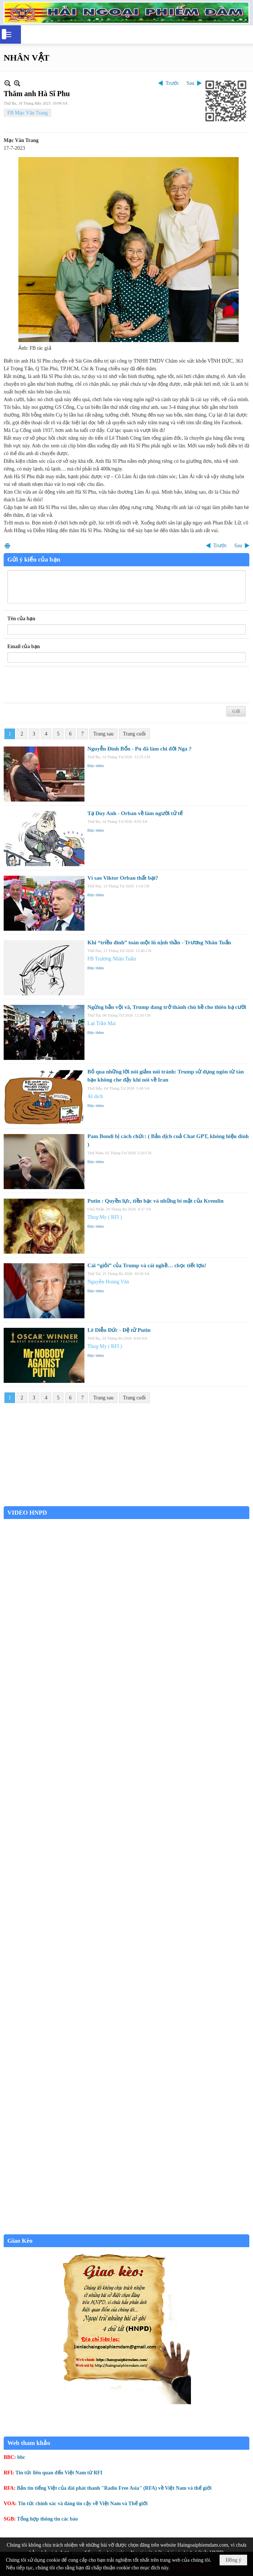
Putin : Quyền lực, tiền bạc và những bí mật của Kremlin (155, 1201)
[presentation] (63, 685)
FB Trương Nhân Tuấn (111, 959)
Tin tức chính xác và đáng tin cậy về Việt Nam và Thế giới (83, 2503)
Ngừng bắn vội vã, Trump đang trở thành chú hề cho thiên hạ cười (166, 1007)
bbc (21, 2457)
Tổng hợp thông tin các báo (47, 2519)
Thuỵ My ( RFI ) (104, 1217)
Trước (172, 83)
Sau (190, 83)
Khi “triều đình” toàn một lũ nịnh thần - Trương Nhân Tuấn (159, 942)
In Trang (7, 545)
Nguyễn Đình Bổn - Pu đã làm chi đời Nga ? (139, 749)
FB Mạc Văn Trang (27, 113)
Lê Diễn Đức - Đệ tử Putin (119, 1330)
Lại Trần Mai (101, 1023)
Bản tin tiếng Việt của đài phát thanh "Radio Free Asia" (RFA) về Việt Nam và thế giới (114, 2488)
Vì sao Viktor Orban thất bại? (122, 878)
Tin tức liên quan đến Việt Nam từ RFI (58, 2472)
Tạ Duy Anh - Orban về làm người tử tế (134, 813)
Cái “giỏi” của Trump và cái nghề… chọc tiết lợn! (146, 1265)
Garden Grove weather (126, 1502)
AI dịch (95, 1096)
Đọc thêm (95, 765)
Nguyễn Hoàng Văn (108, 1282)
